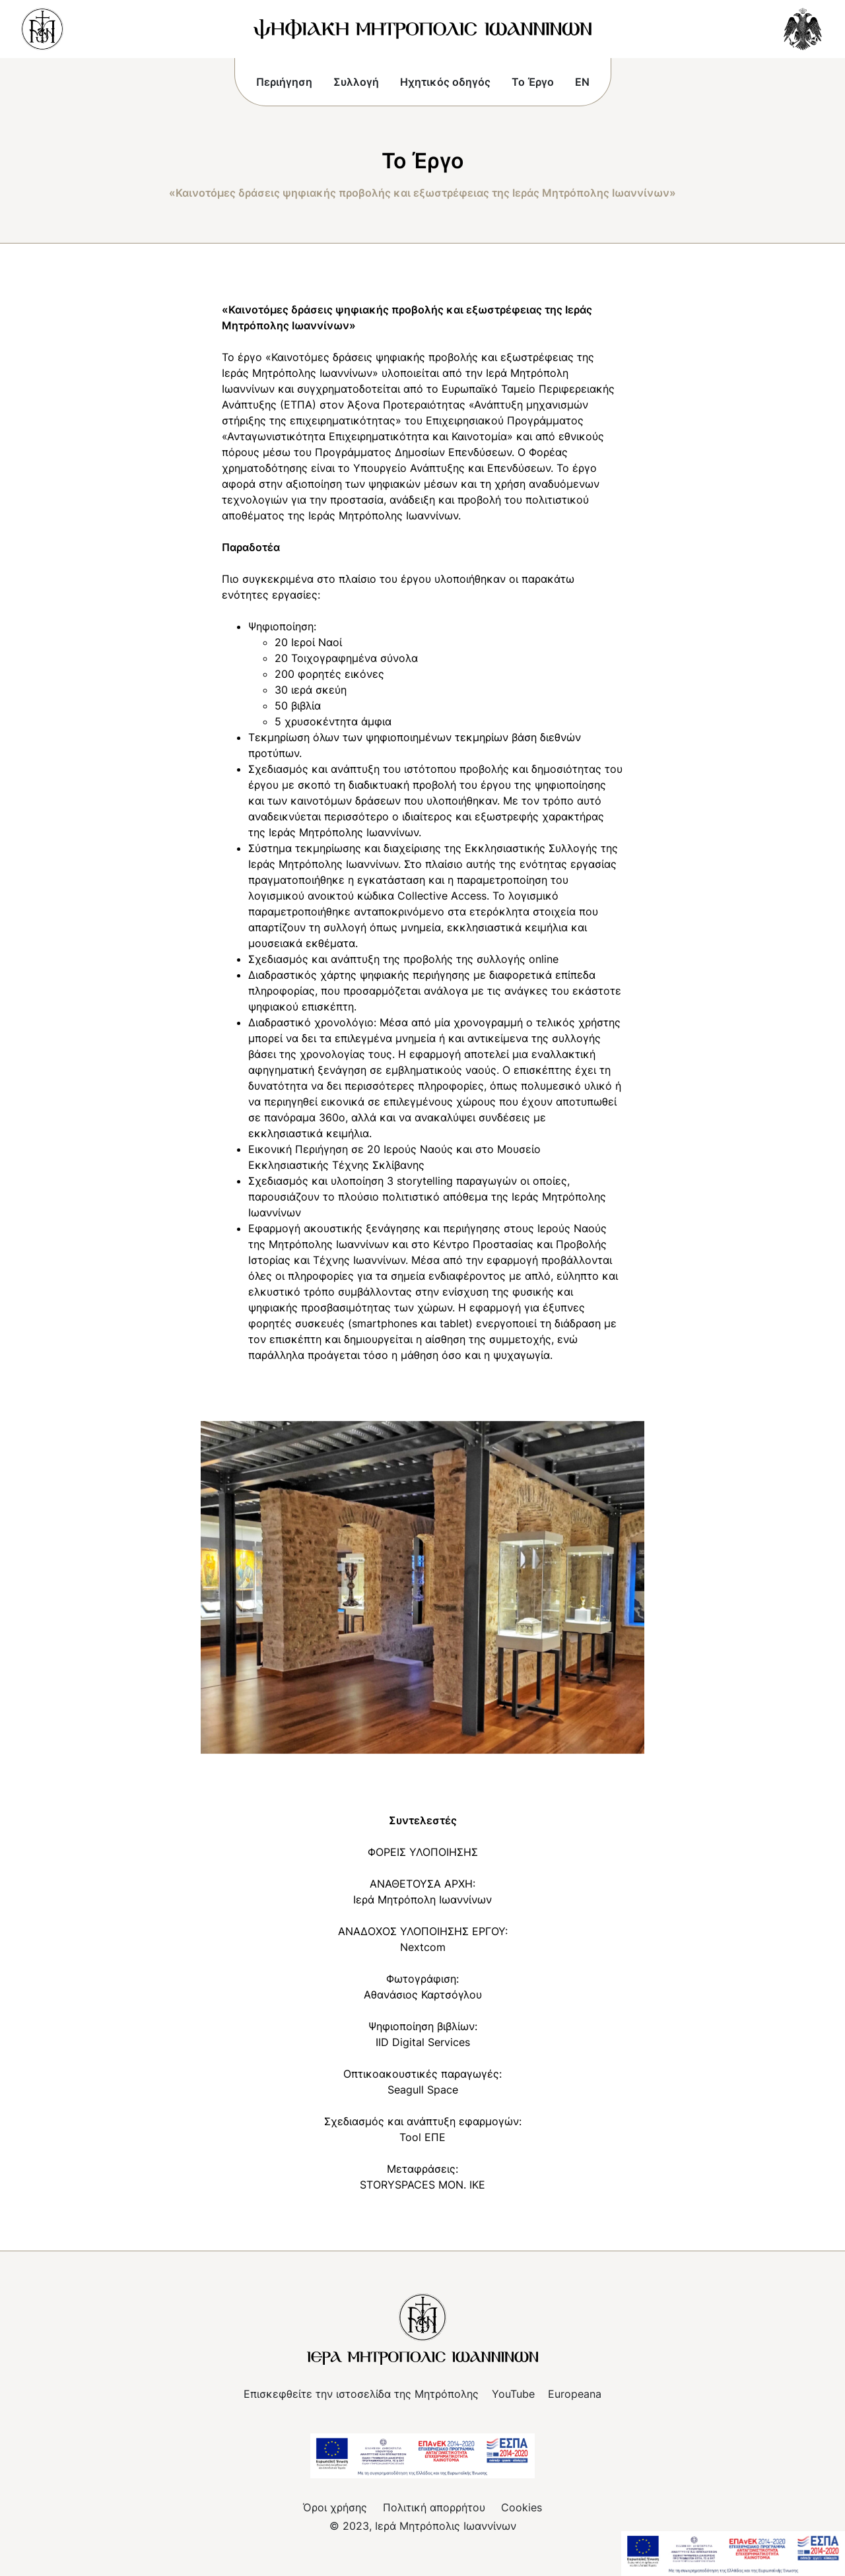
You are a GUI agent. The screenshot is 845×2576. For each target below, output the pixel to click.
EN (582, 81)
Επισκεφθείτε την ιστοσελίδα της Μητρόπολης (361, 2393)
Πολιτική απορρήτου (434, 2507)
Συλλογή (356, 81)
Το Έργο (533, 81)
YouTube (513, 2393)
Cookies (521, 2507)
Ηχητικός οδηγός (445, 81)
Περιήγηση (284, 81)
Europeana (574, 2393)
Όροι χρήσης (335, 2507)
